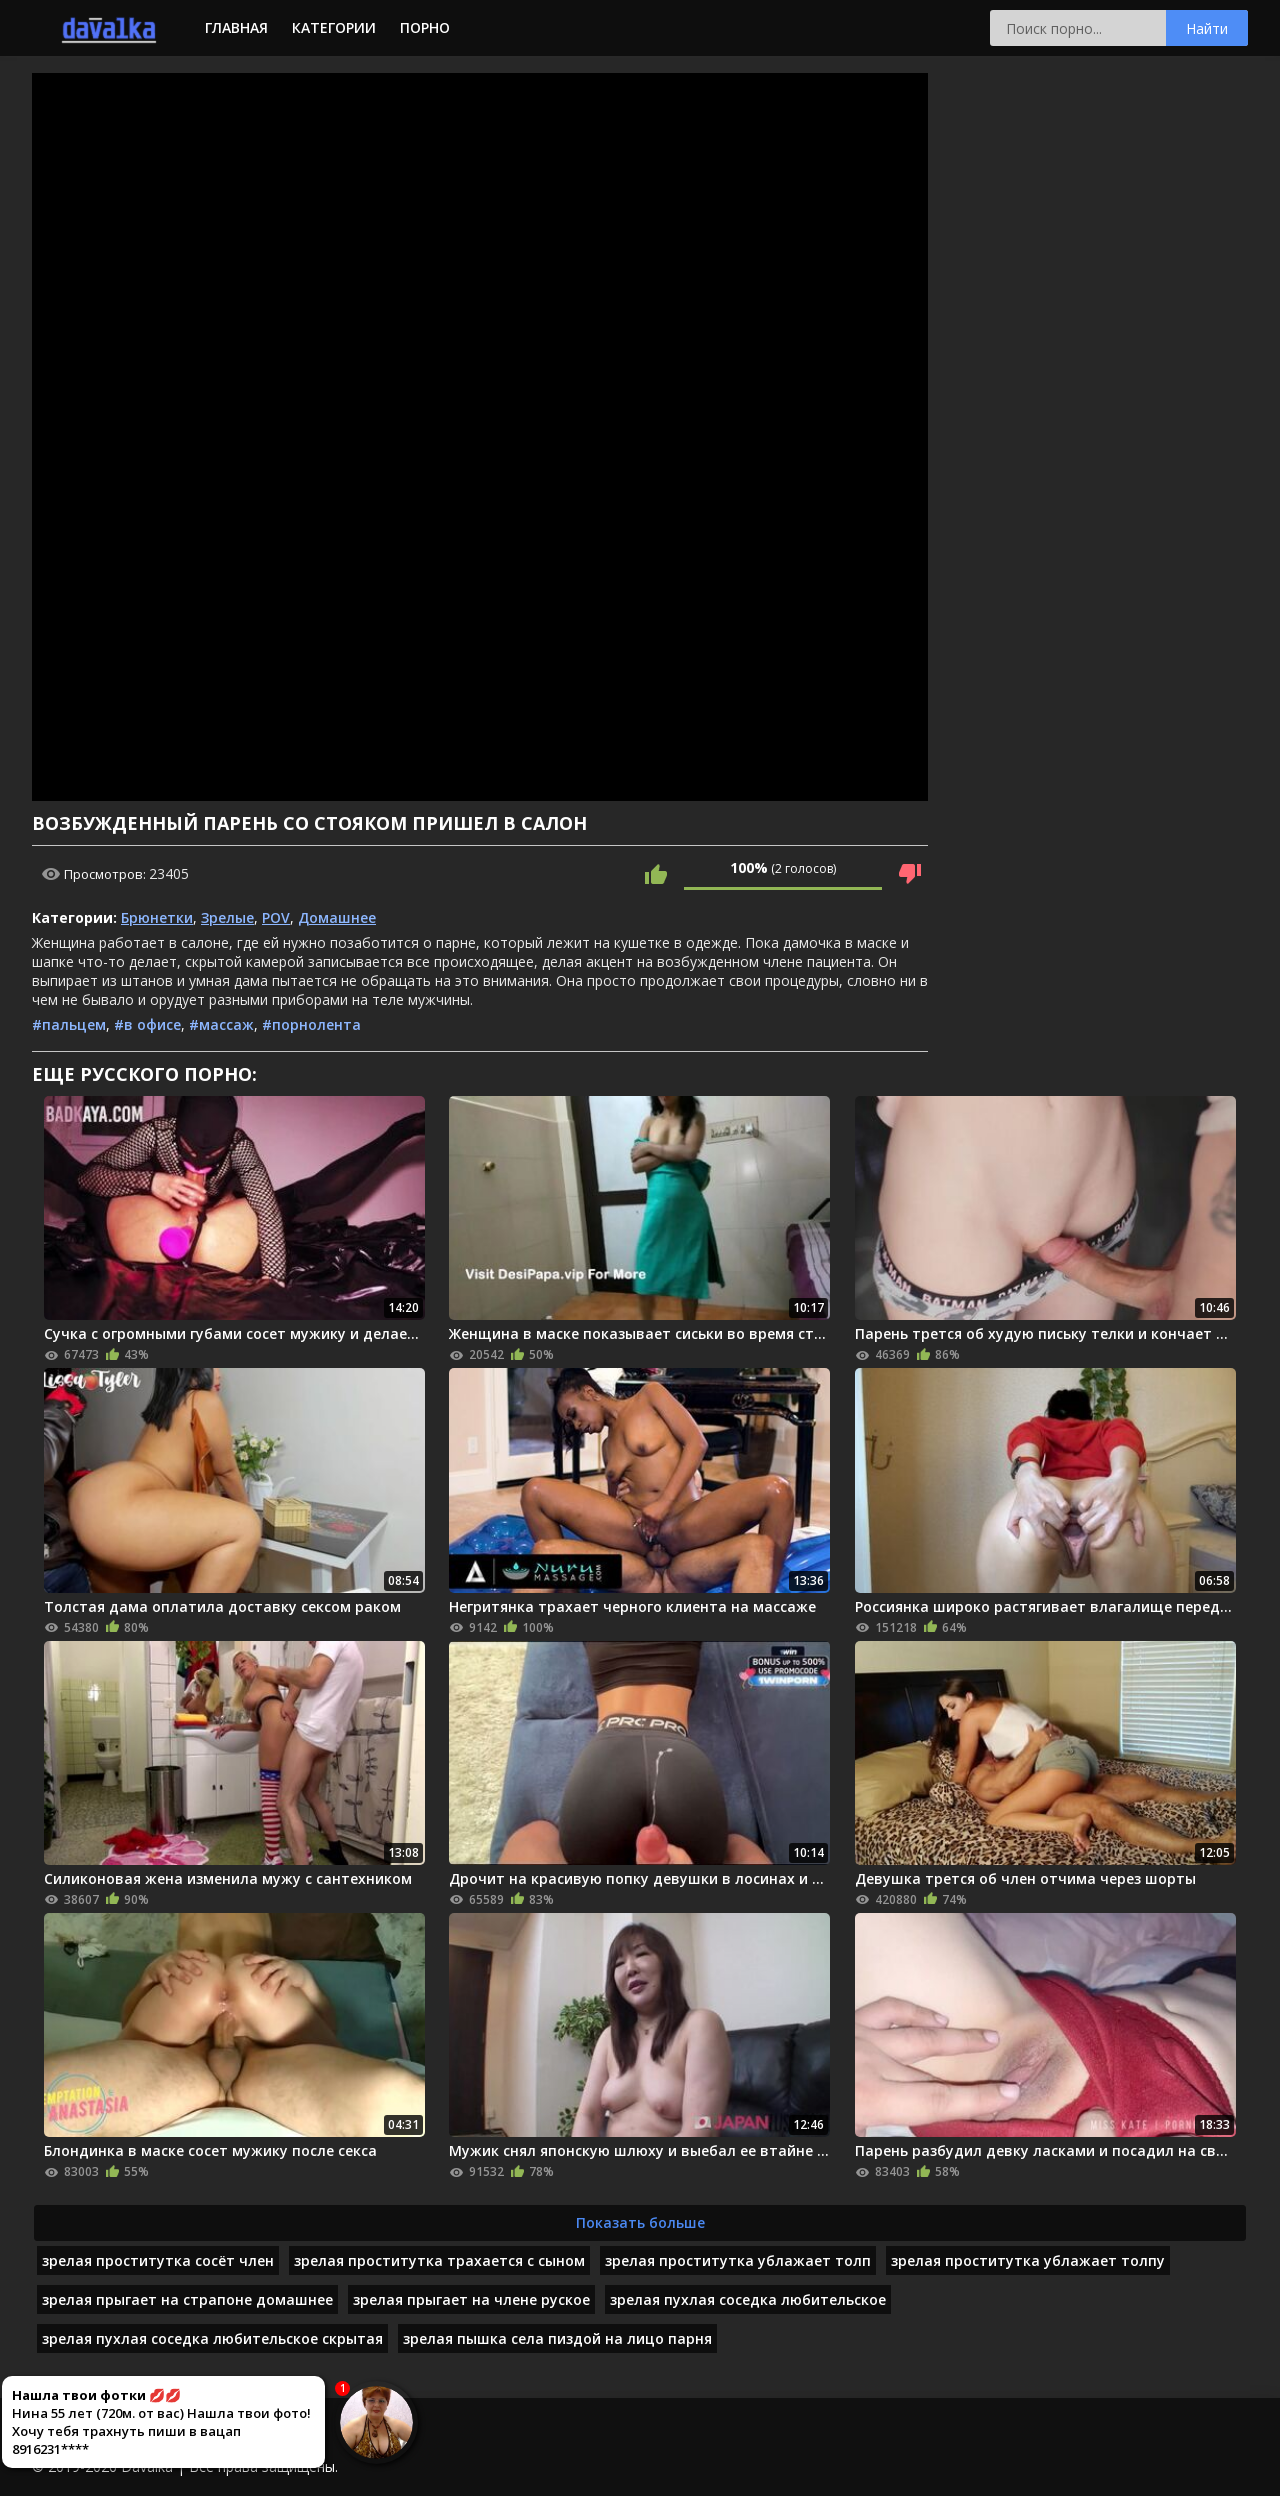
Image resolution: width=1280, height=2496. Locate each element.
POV (276, 917)
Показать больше (640, 2222)
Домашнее (337, 917)
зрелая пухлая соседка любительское (748, 2299)
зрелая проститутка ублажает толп (738, 2260)
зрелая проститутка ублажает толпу (1028, 2260)
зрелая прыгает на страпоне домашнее (187, 2299)
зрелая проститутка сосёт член (158, 2260)
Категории (334, 27)
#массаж (221, 1024)
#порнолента (311, 1024)
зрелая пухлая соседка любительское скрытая (212, 2338)
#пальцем (69, 1024)
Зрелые (227, 917)
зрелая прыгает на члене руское (471, 2299)
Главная (236, 27)
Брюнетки (157, 917)
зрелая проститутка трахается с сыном (439, 2260)
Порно (425, 27)
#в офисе (147, 1024)
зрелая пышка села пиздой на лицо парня (557, 2338)
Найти (1207, 28)
